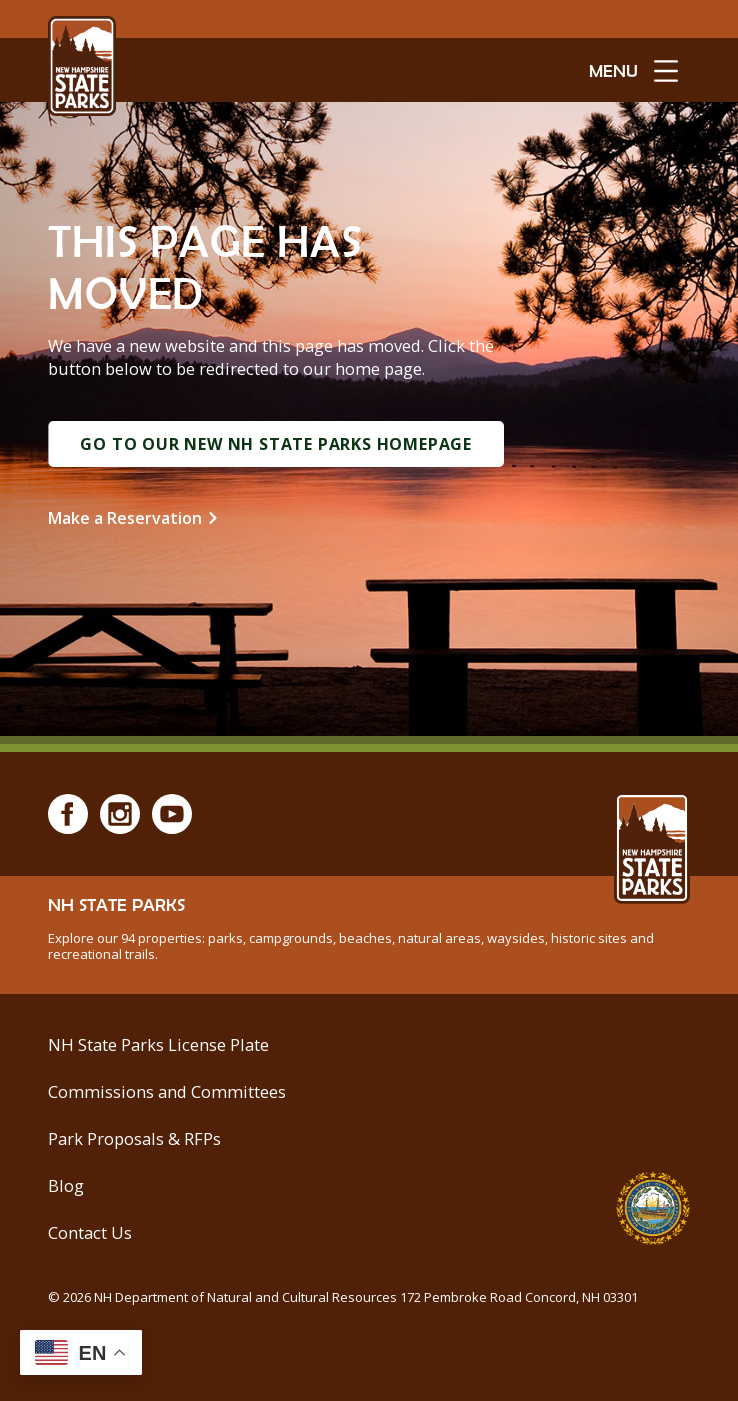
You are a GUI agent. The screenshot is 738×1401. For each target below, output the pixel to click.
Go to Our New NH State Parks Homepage (276, 444)
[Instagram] (120, 814)
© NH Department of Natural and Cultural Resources (343, 1297)
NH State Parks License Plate (158, 1044)
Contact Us (90, 1232)
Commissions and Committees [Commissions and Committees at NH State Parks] (167, 1091)
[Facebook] (68, 814)
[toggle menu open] (633, 70)
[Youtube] (172, 814)
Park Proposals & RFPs (134, 1138)
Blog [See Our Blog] (66, 1185)
